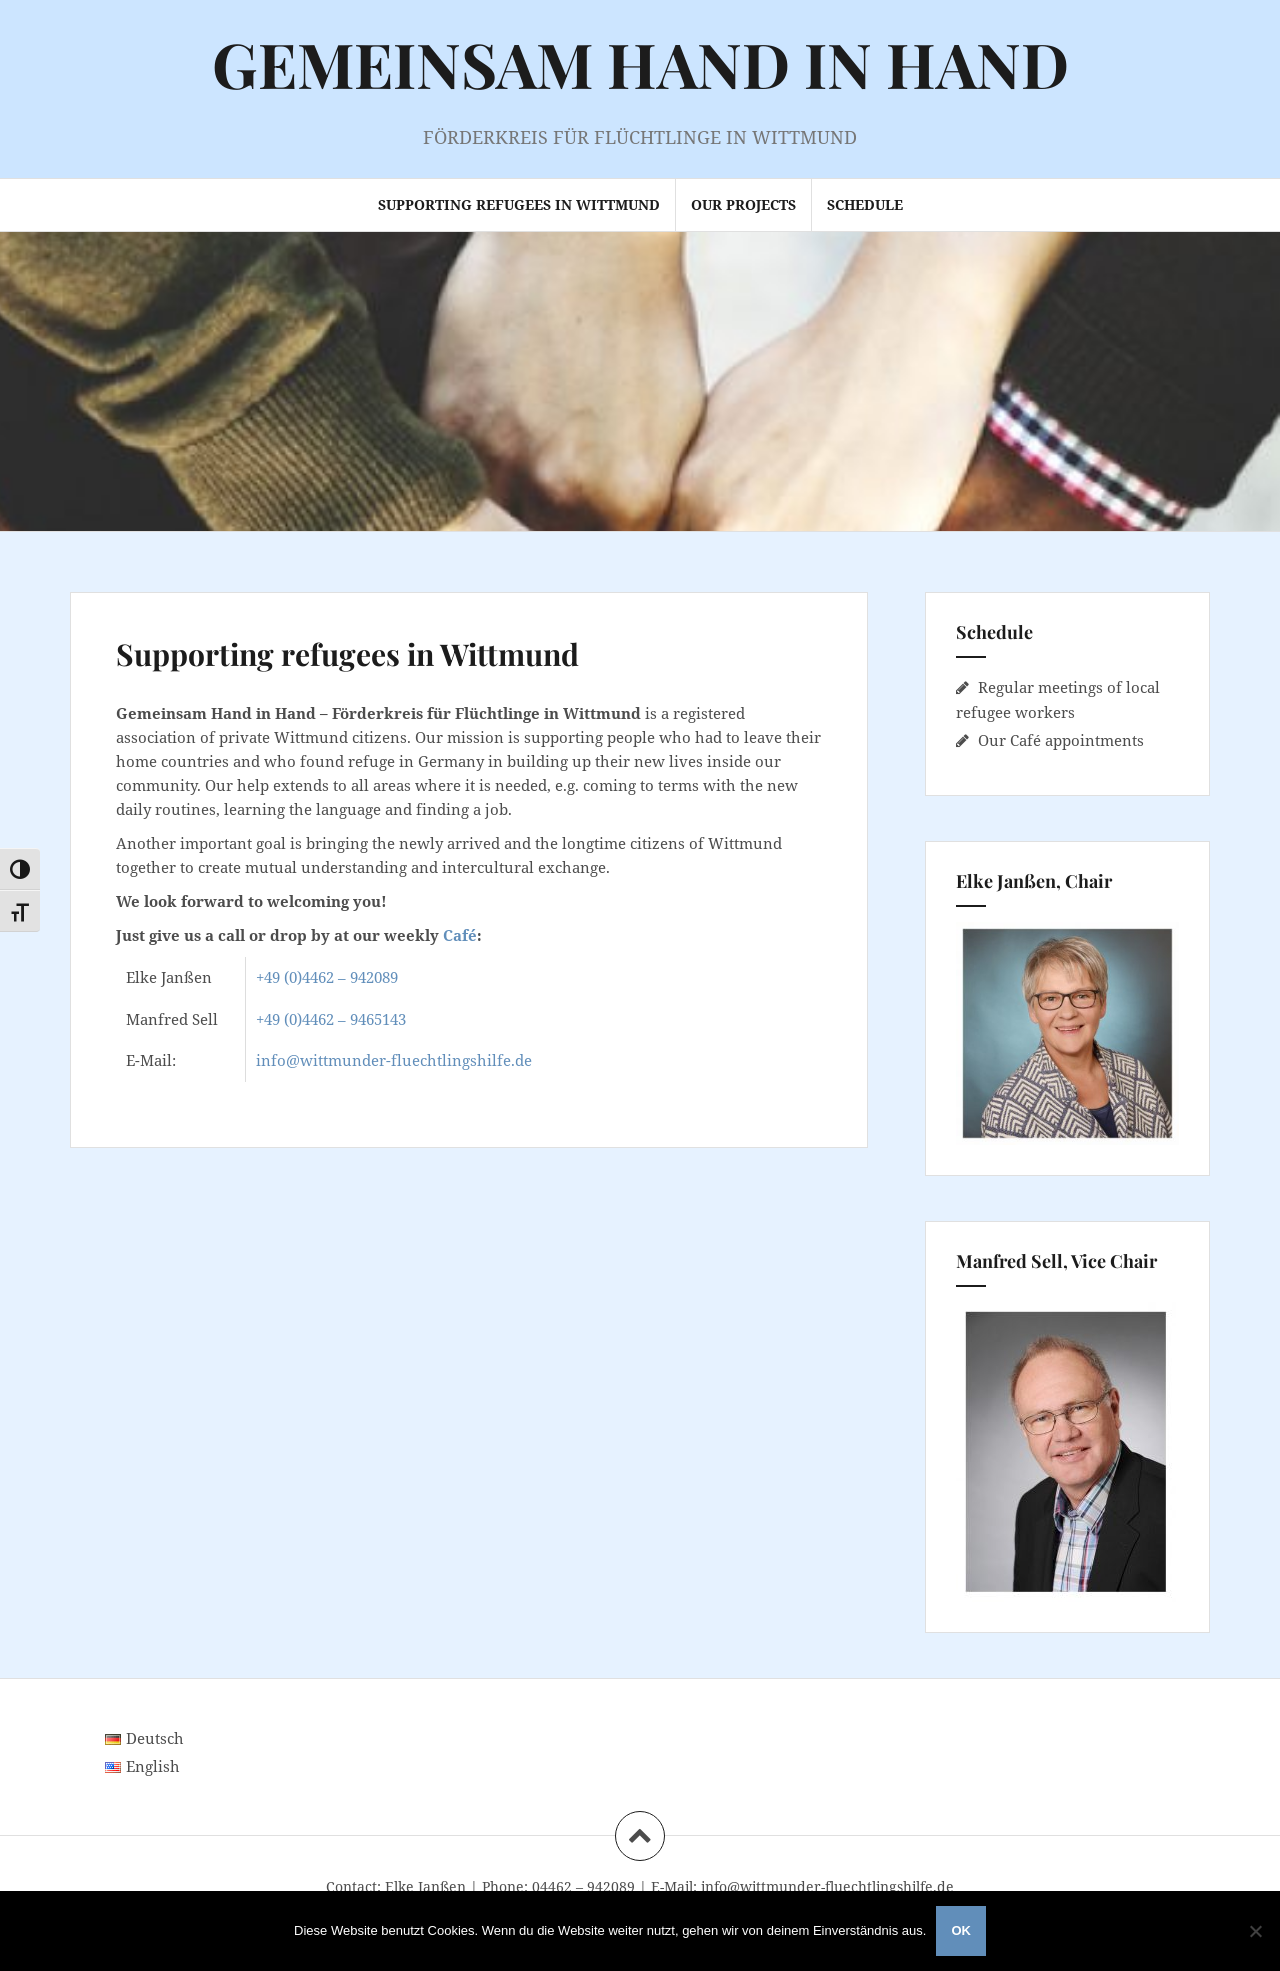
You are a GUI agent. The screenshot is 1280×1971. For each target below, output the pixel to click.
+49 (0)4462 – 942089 (327, 977)
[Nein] (1255, 1931)
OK (961, 1930)
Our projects (743, 204)
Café (460, 935)
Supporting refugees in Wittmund (519, 204)
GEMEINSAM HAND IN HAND (640, 63)
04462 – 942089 (583, 1886)
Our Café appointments (1061, 740)
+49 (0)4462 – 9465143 (331, 1019)
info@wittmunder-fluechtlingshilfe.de (394, 1060)
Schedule (865, 204)
